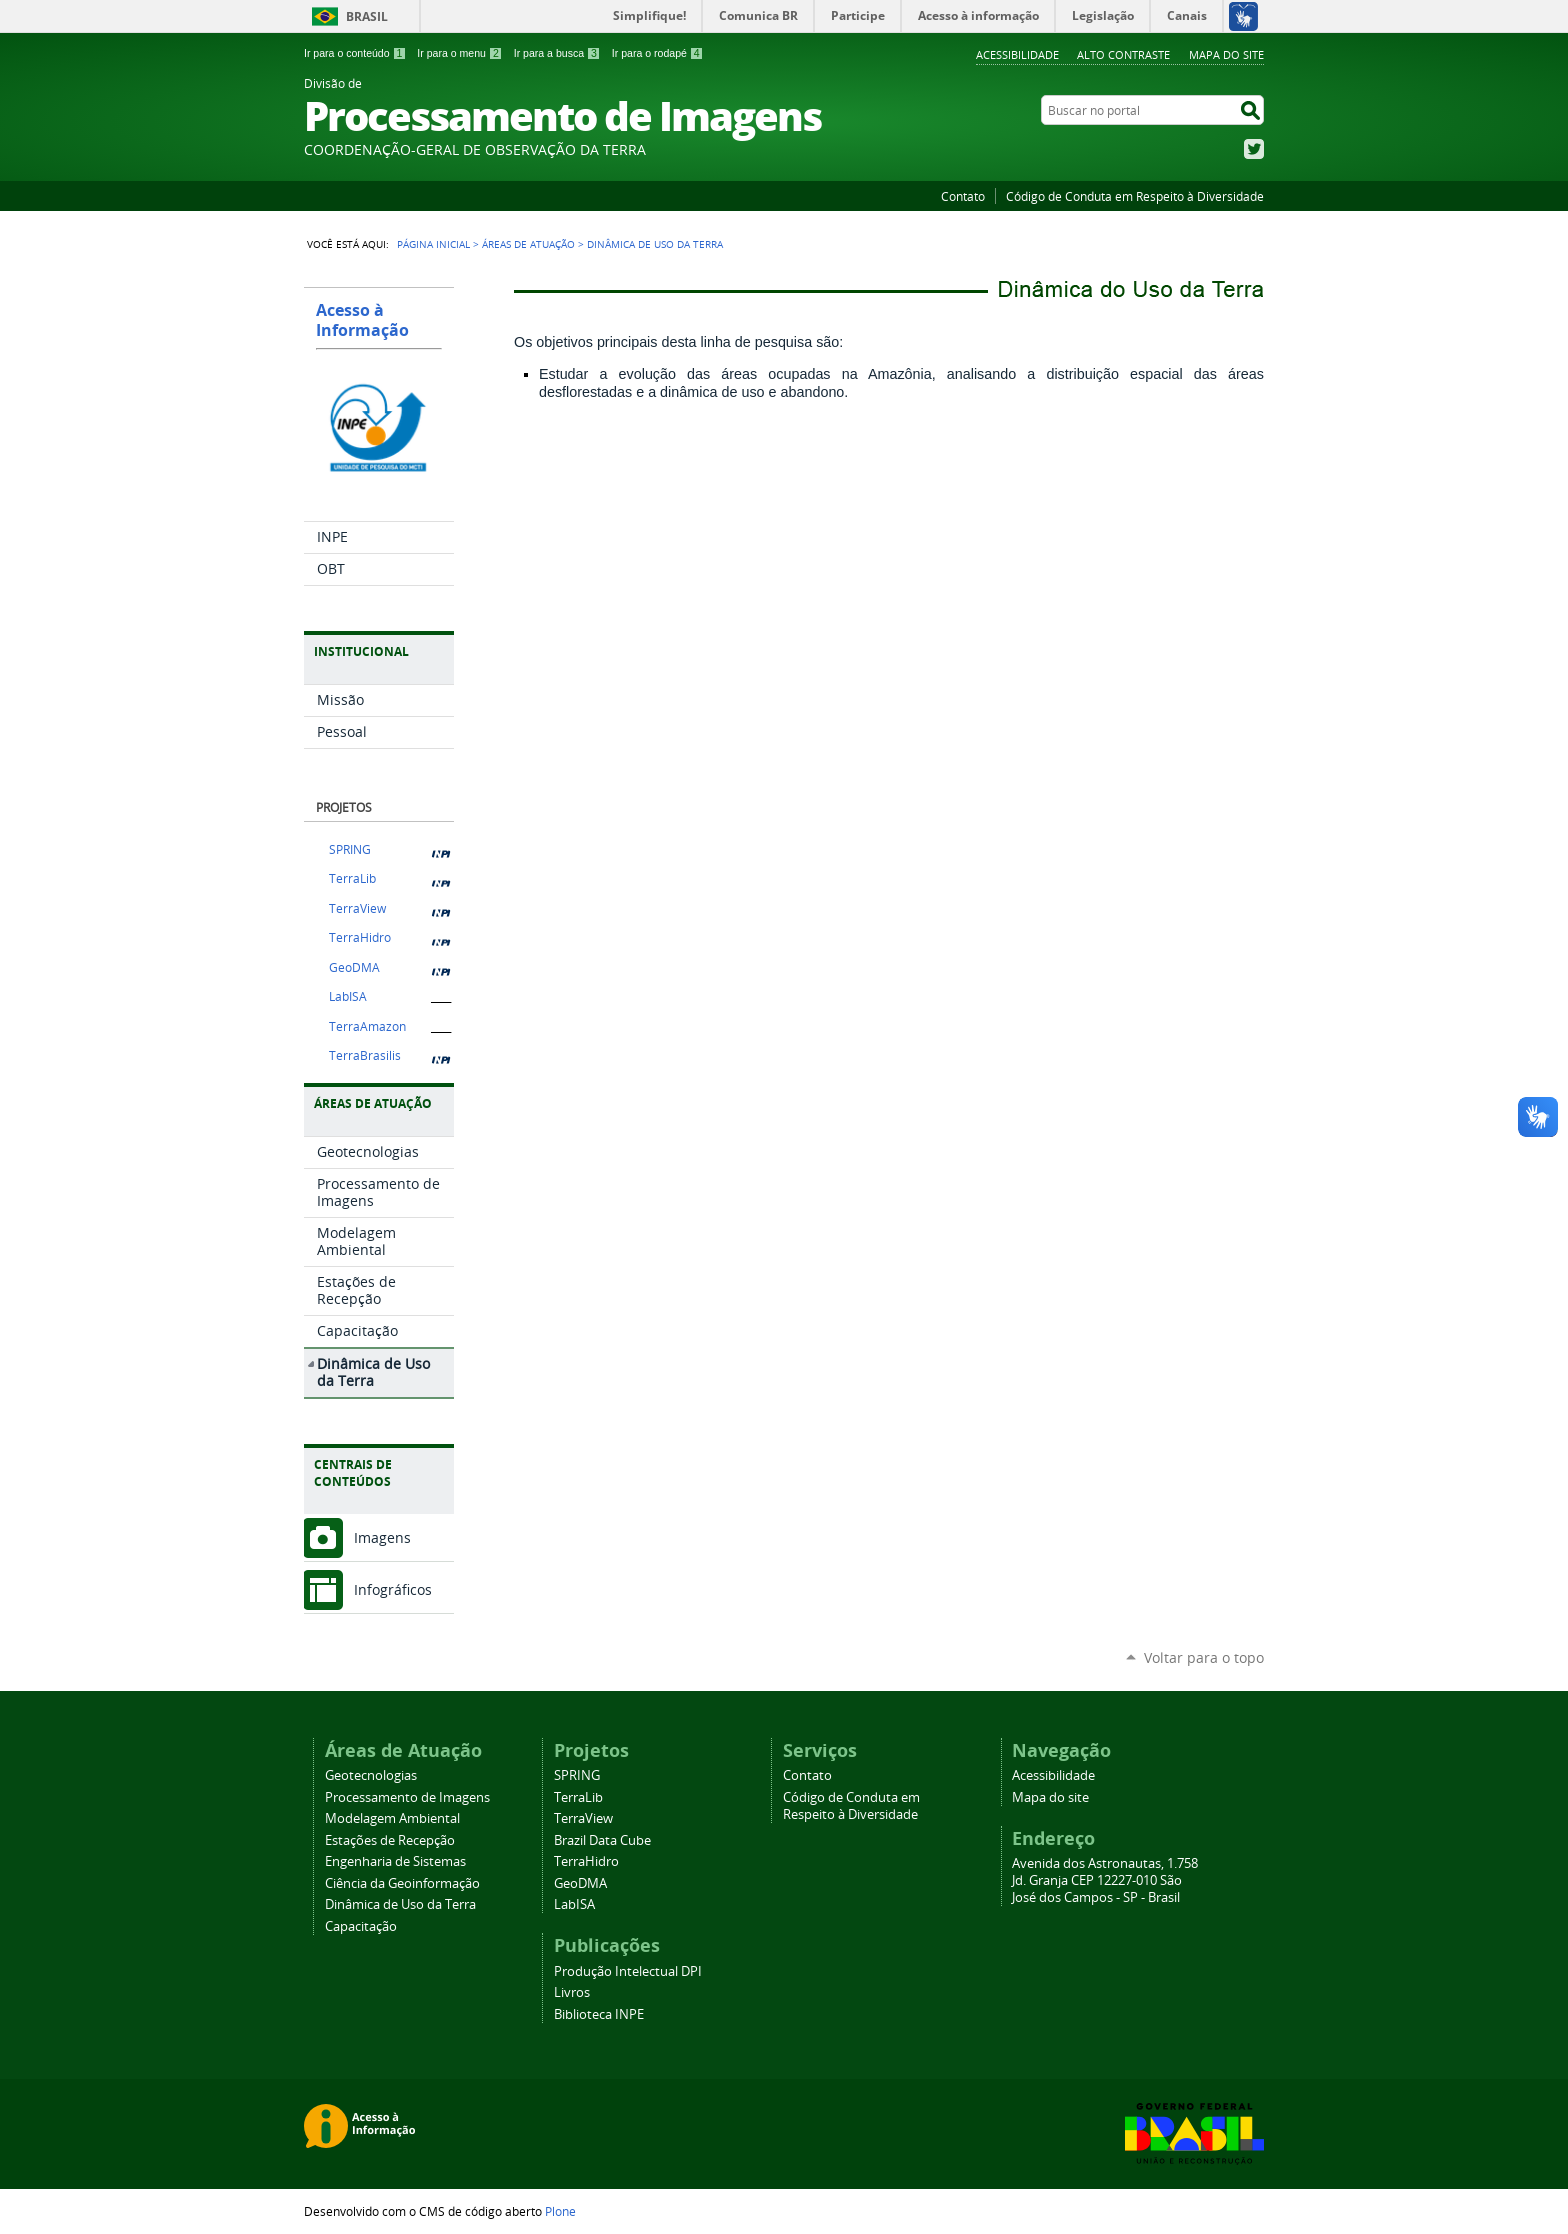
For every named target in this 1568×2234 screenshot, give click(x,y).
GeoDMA (354, 967)
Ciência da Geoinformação (402, 1883)
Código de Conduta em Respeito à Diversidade (1135, 196)
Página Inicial (433, 244)
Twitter (1254, 149)
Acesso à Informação (362, 320)
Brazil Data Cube (602, 1840)
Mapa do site (1226, 54)
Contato (963, 196)
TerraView (357, 908)
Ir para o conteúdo (355, 53)
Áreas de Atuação (528, 244)
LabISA (348, 996)
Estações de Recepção (390, 1840)
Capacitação (361, 1926)
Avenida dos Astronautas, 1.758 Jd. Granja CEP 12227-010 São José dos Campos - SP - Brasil (1105, 1880)
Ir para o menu (459, 53)
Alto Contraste (1123, 54)
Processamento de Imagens (407, 1797)
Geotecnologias (371, 1775)
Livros (572, 1992)
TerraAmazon (367, 1026)
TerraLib (352, 878)
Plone (560, 2211)
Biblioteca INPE (599, 2014)
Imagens (382, 1537)
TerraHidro (360, 937)
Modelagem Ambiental (392, 1818)
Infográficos (393, 1589)
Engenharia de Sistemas (395, 1861)
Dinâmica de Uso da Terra (400, 1904)
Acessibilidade (1017, 54)
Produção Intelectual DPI (628, 1971)
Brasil (367, 16)
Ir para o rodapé (658, 53)
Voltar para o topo (1204, 1657)
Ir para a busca (557, 53)
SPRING (350, 849)
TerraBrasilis (365, 1055)
